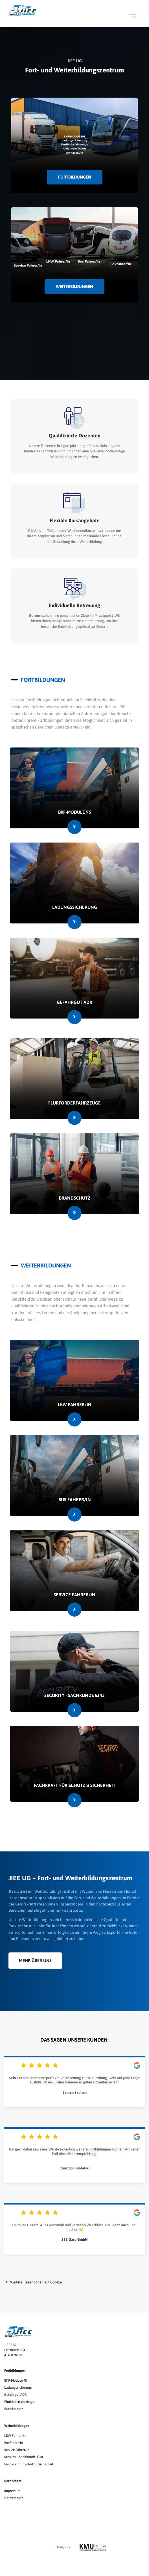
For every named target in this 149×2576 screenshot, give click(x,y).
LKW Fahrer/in (15, 2436)
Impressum (12, 2491)
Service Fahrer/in (16, 2450)
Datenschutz (13, 2498)
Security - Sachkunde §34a (23, 2457)
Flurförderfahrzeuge (19, 2402)
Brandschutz (13, 2409)
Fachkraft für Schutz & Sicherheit (28, 2464)
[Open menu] (133, 16)
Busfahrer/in (13, 2443)
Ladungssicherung (18, 2388)
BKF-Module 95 (15, 2380)
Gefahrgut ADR (15, 2395)
